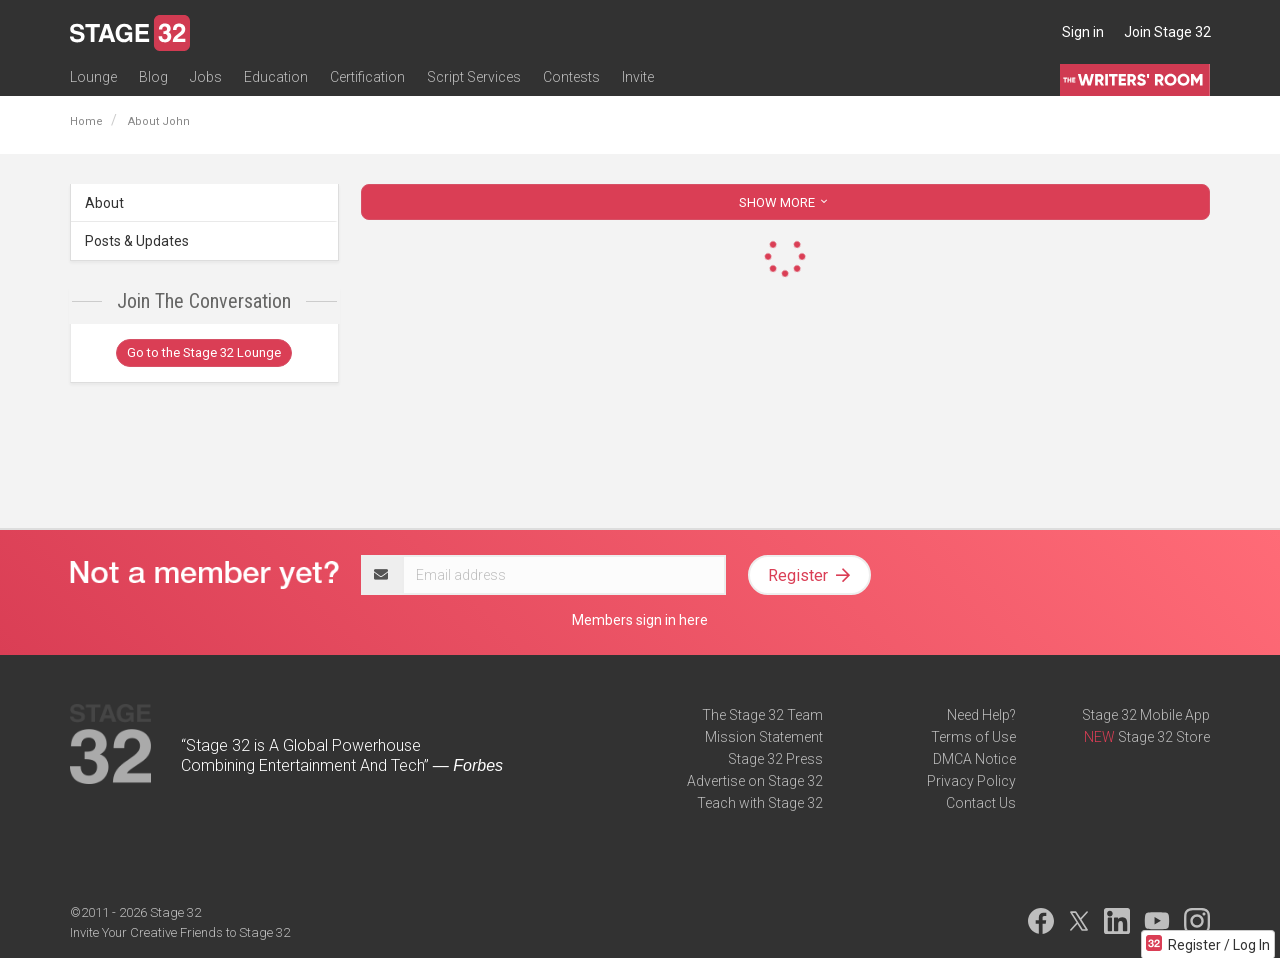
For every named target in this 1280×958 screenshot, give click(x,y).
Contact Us (981, 803)
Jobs (206, 77)
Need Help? (981, 715)
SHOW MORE (785, 202)
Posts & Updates (137, 241)
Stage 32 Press (775, 759)
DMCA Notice (974, 759)
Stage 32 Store (1164, 737)
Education (276, 77)
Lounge (93, 77)
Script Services (474, 77)
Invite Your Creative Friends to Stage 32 (180, 932)
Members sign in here (640, 620)
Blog (153, 77)
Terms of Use (973, 737)
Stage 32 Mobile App (1146, 715)
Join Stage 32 (1167, 32)
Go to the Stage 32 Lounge (204, 352)
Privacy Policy (971, 781)
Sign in (1083, 32)
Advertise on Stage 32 (755, 781)
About (104, 203)
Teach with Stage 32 (760, 803)
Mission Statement (764, 737)
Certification (367, 77)
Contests (571, 77)
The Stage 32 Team (762, 715)
